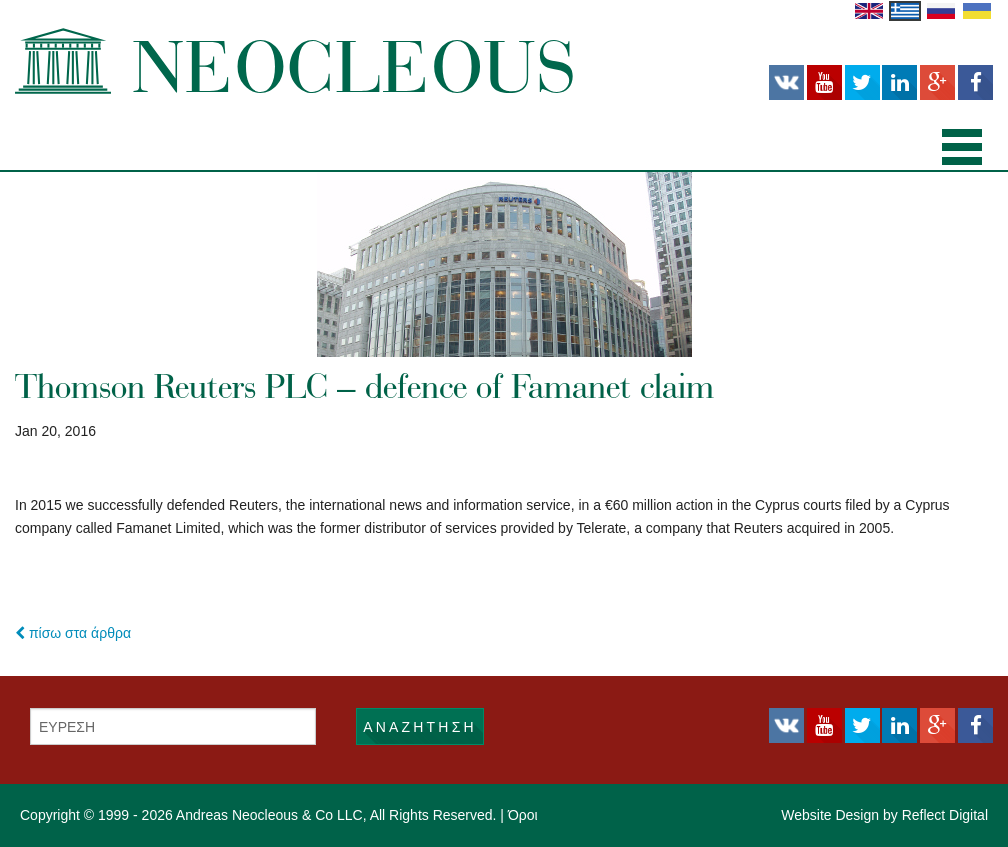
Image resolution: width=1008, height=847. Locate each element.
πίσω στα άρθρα (73, 633)
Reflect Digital (945, 815)
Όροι (523, 815)
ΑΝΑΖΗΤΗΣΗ (420, 727)
